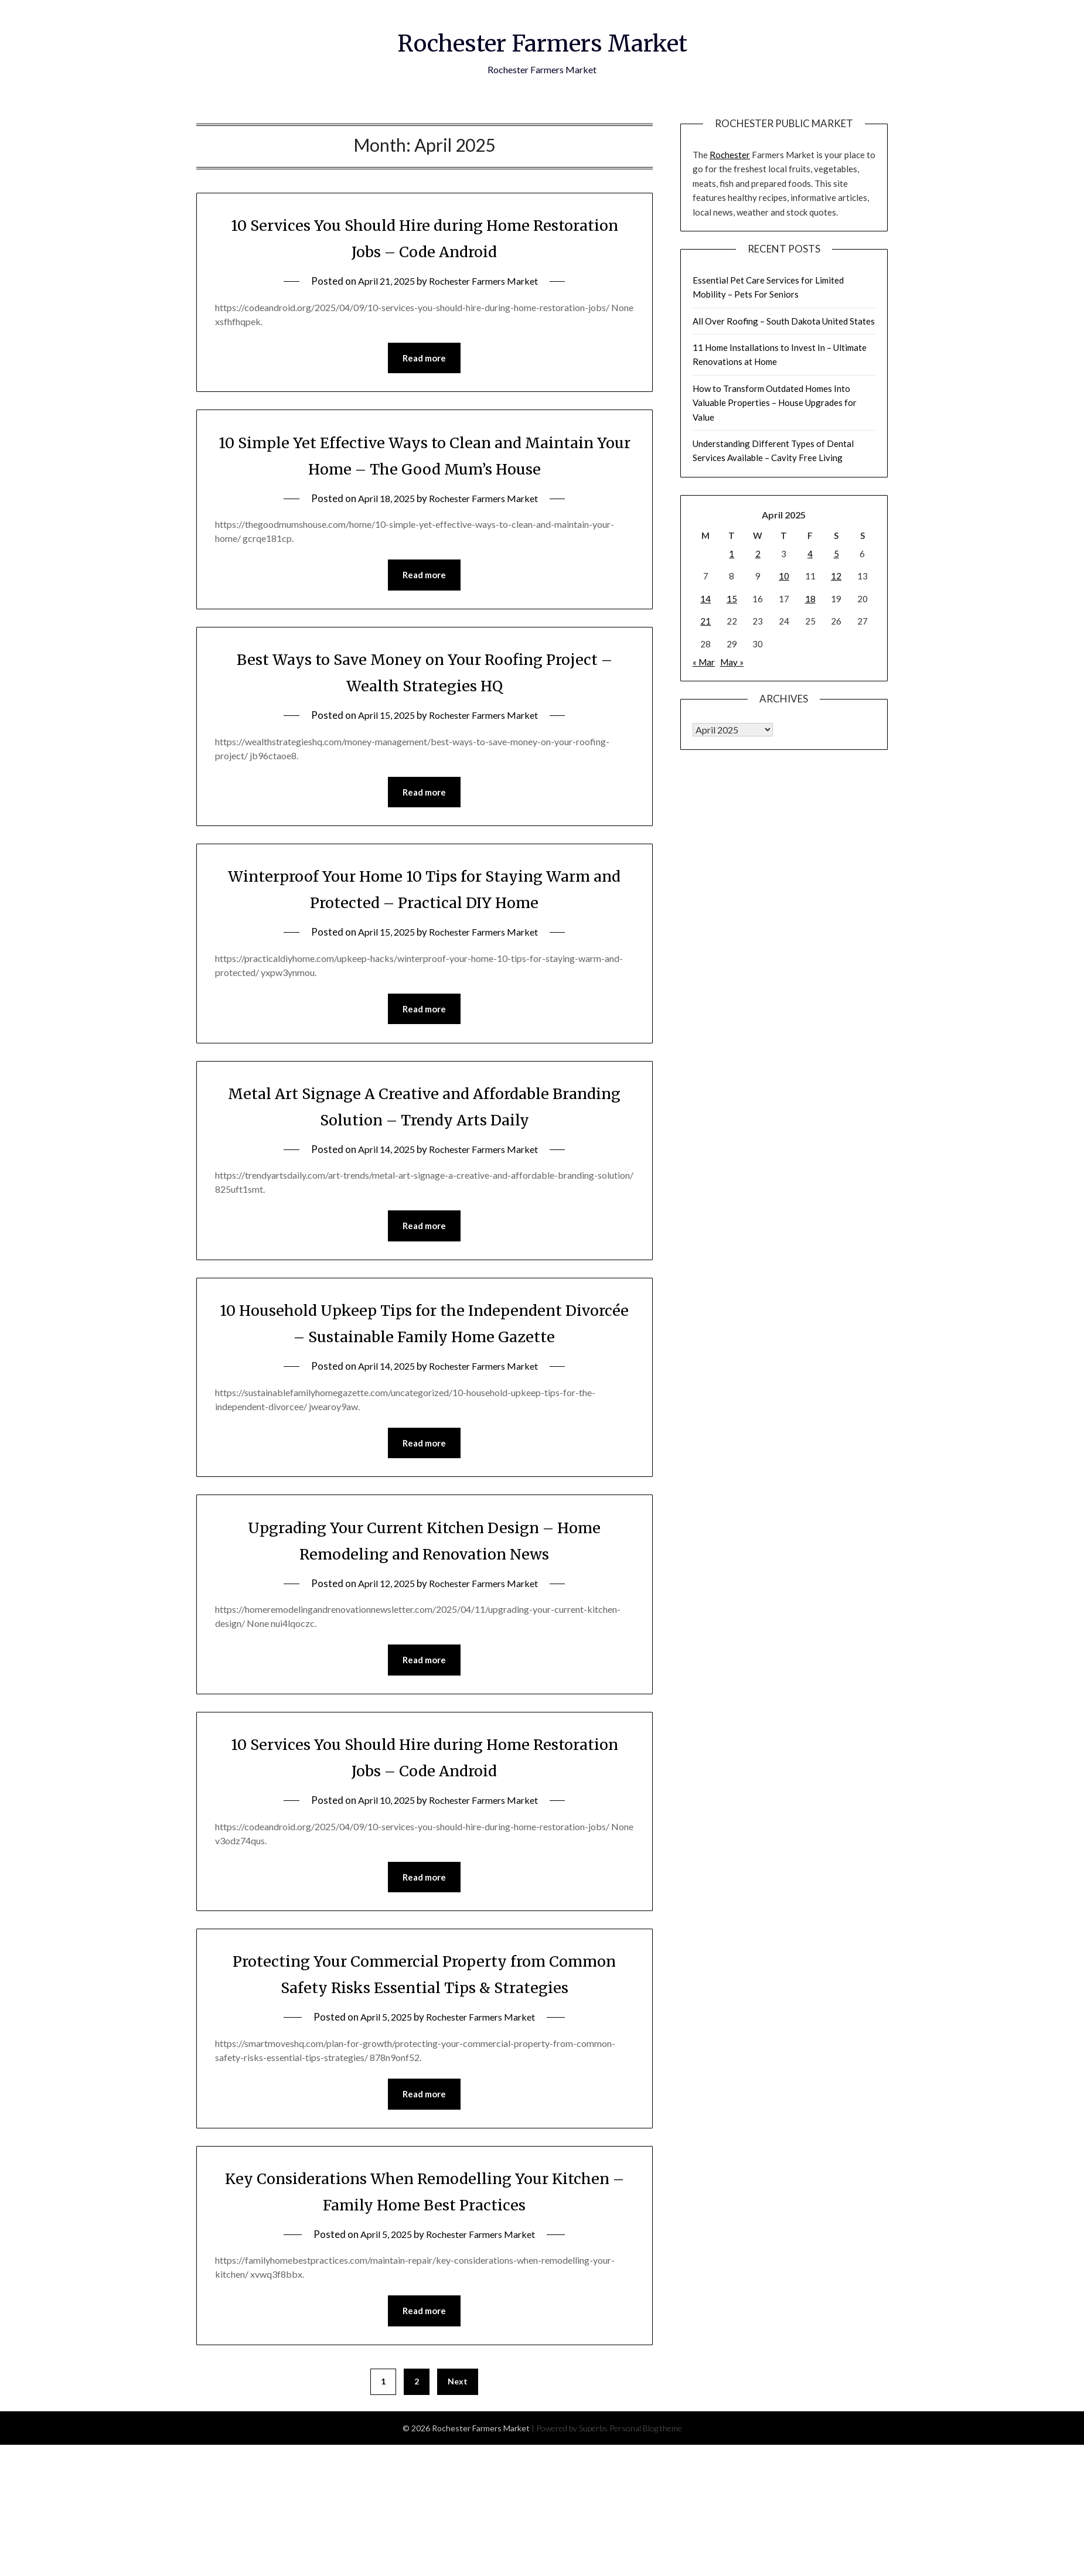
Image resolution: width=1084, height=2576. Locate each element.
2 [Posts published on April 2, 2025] (758, 553)
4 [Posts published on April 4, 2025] (810, 553)
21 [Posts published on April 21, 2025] (705, 621)
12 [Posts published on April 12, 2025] (836, 576)
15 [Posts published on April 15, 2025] (732, 598)
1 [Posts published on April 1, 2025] (731, 553)
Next (458, 2416)
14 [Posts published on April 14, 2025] (705, 598)
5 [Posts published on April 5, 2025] (836, 553)
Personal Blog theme (645, 2463)
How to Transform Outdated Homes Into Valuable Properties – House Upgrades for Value (775, 402)
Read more (424, 358)
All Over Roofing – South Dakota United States (784, 321)
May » (732, 662)
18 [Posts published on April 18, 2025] (810, 598)
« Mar (704, 662)
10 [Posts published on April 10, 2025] (784, 576)
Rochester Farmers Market (542, 41)
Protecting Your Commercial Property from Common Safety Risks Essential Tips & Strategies (424, 1993)
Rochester (730, 154)
